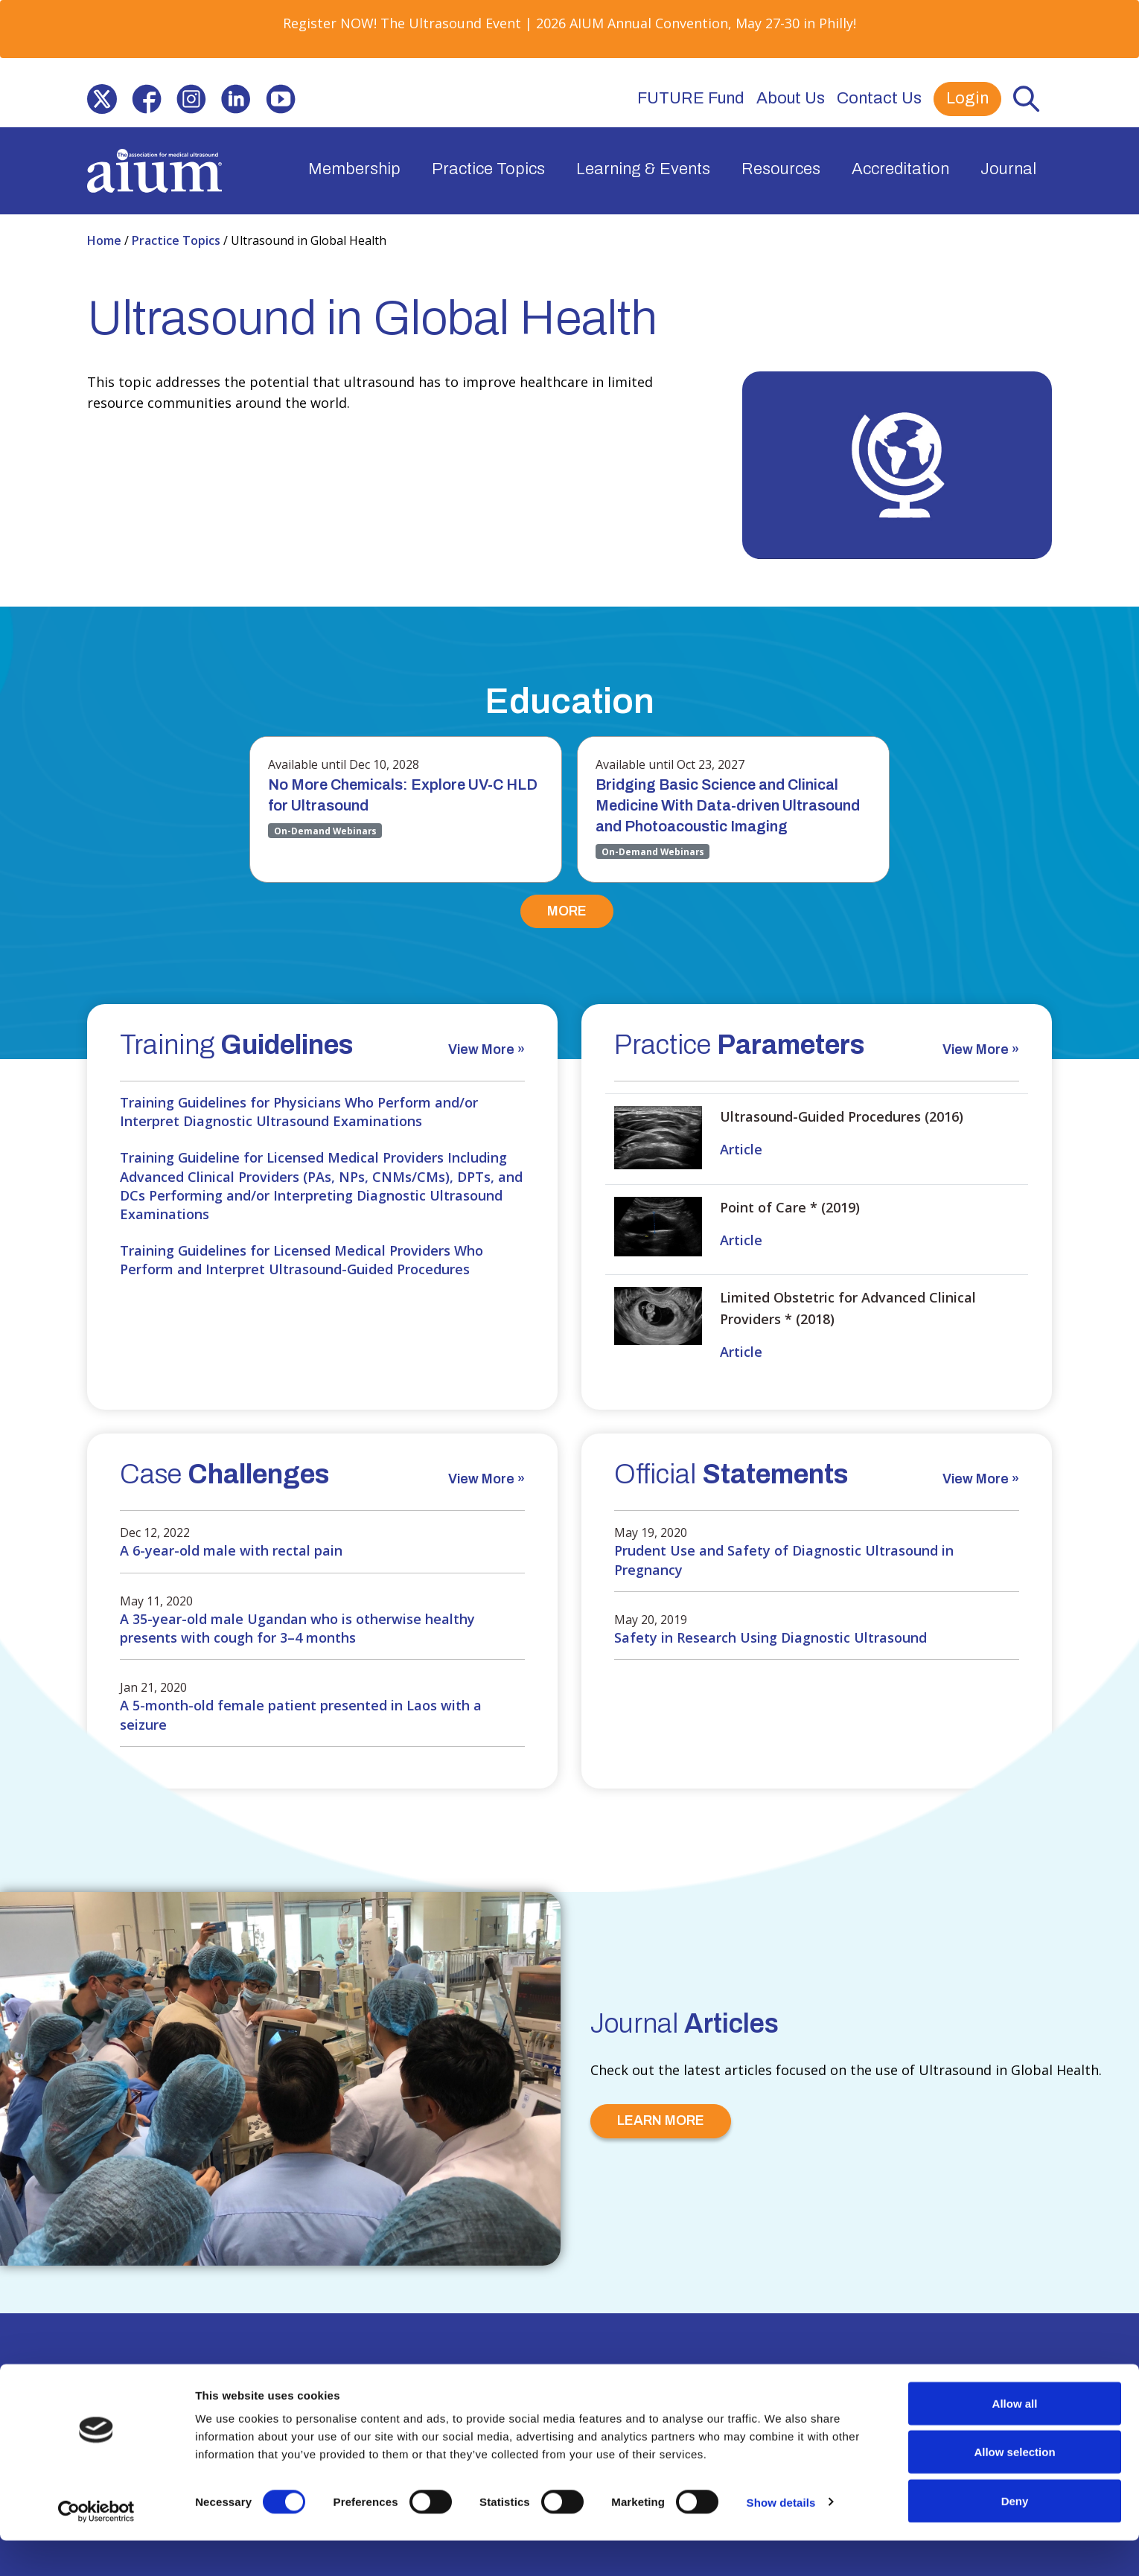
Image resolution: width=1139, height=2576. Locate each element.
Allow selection (1014, 2487)
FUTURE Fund (690, 98)
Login (967, 98)
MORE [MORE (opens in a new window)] (567, 911)
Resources (780, 169)
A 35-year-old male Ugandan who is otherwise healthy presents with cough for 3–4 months (297, 1628)
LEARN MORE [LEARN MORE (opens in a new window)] (660, 2120)
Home (105, 240)
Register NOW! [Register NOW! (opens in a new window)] (330, 23)
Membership (354, 169)
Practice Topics (488, 169)
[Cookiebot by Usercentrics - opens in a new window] (96, 2547)
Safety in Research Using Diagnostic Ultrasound (770, 1637)
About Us (790, 98)
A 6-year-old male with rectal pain (231, 1550)
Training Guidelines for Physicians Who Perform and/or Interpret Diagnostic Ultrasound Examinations (299, 1111)
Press (435, 2386)
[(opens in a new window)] (102, 99)
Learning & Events (643, 169)
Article (741, 1149)
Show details (781, 2537)
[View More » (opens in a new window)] (486, 1054)
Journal (1008, 169)
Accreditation (900, 169)
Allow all (1015, 2438)
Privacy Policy (514, 2386)
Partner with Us (349, 2386)
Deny (1015, 2536)
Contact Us (879, 98)
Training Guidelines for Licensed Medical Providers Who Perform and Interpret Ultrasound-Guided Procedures (301, 1259)
